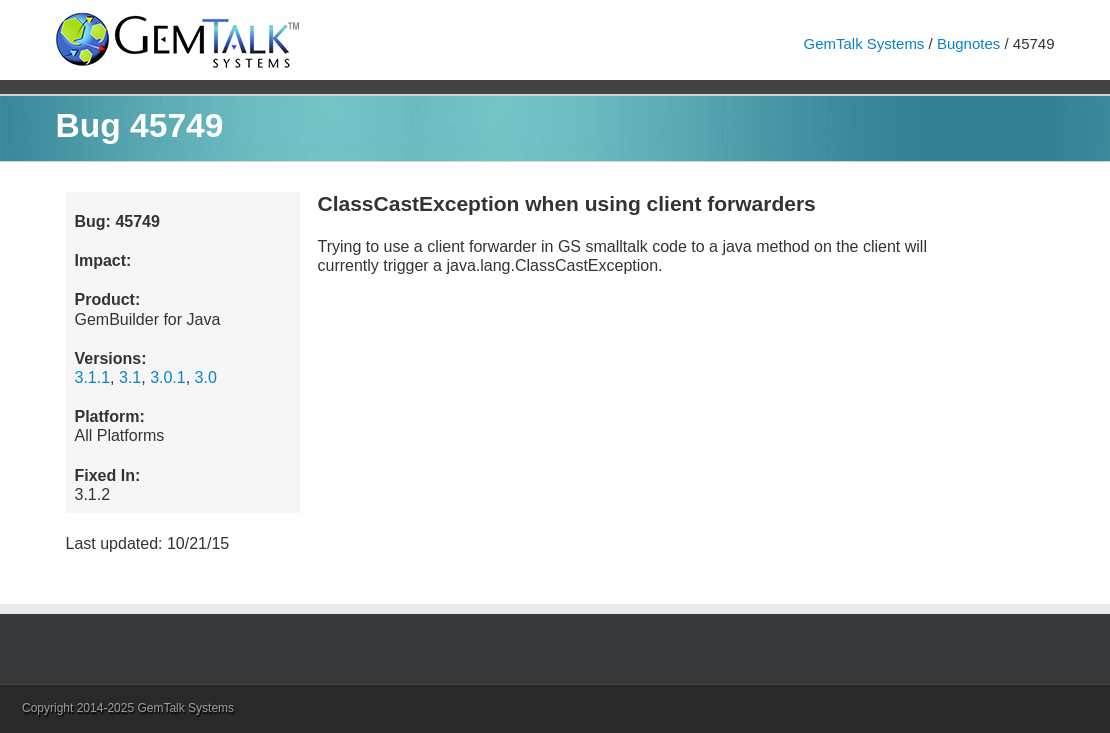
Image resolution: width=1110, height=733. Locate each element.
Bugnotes (968, 43)
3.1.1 (93, 377)
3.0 (206, 377)
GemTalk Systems (864, 43)
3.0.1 (168, 377)
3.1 (130, 377)
